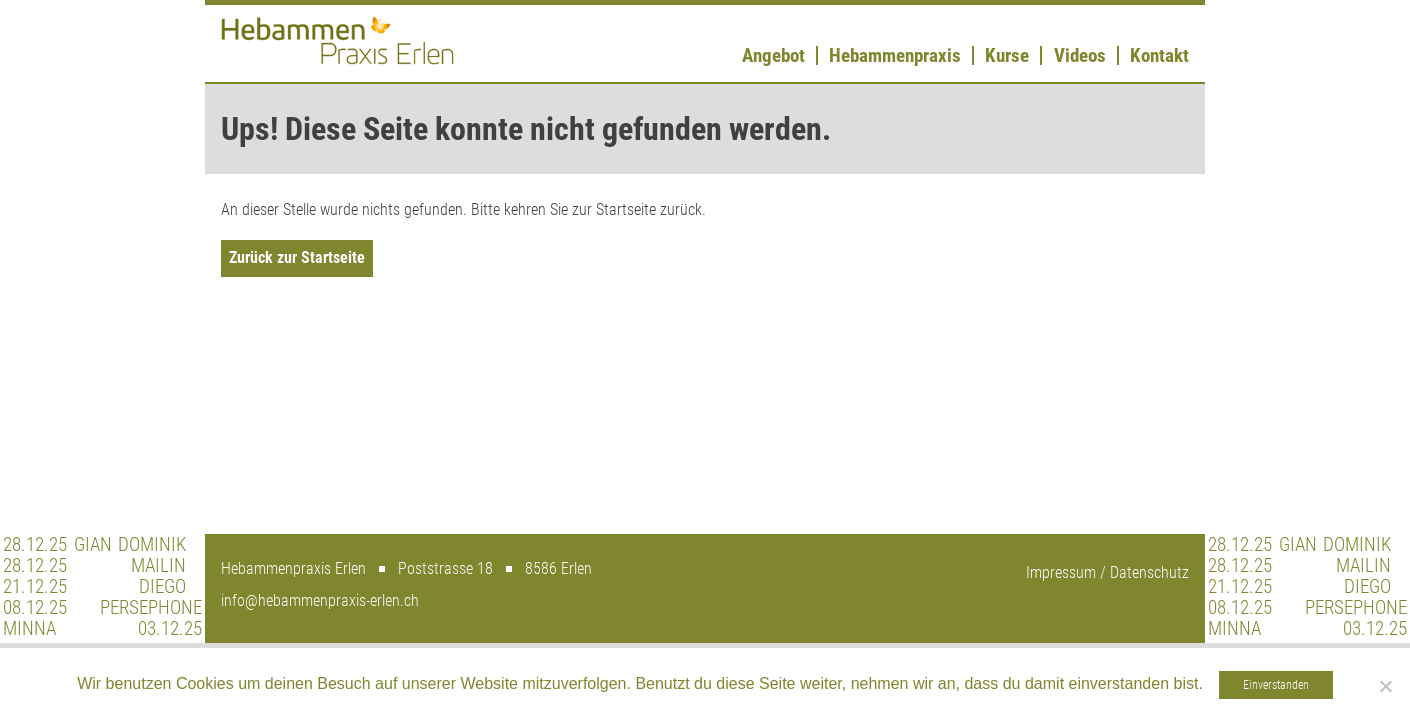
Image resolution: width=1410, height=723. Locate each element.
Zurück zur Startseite (297, 257)
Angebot (773, 55)
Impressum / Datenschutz (1107, 572)
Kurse (1007, 55)
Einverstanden (1276, 685)
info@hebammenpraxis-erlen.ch (320, 600)
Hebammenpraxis (895, 55)
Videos (1080, 55)
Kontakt (1159, 55)
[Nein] (1385, 686)
